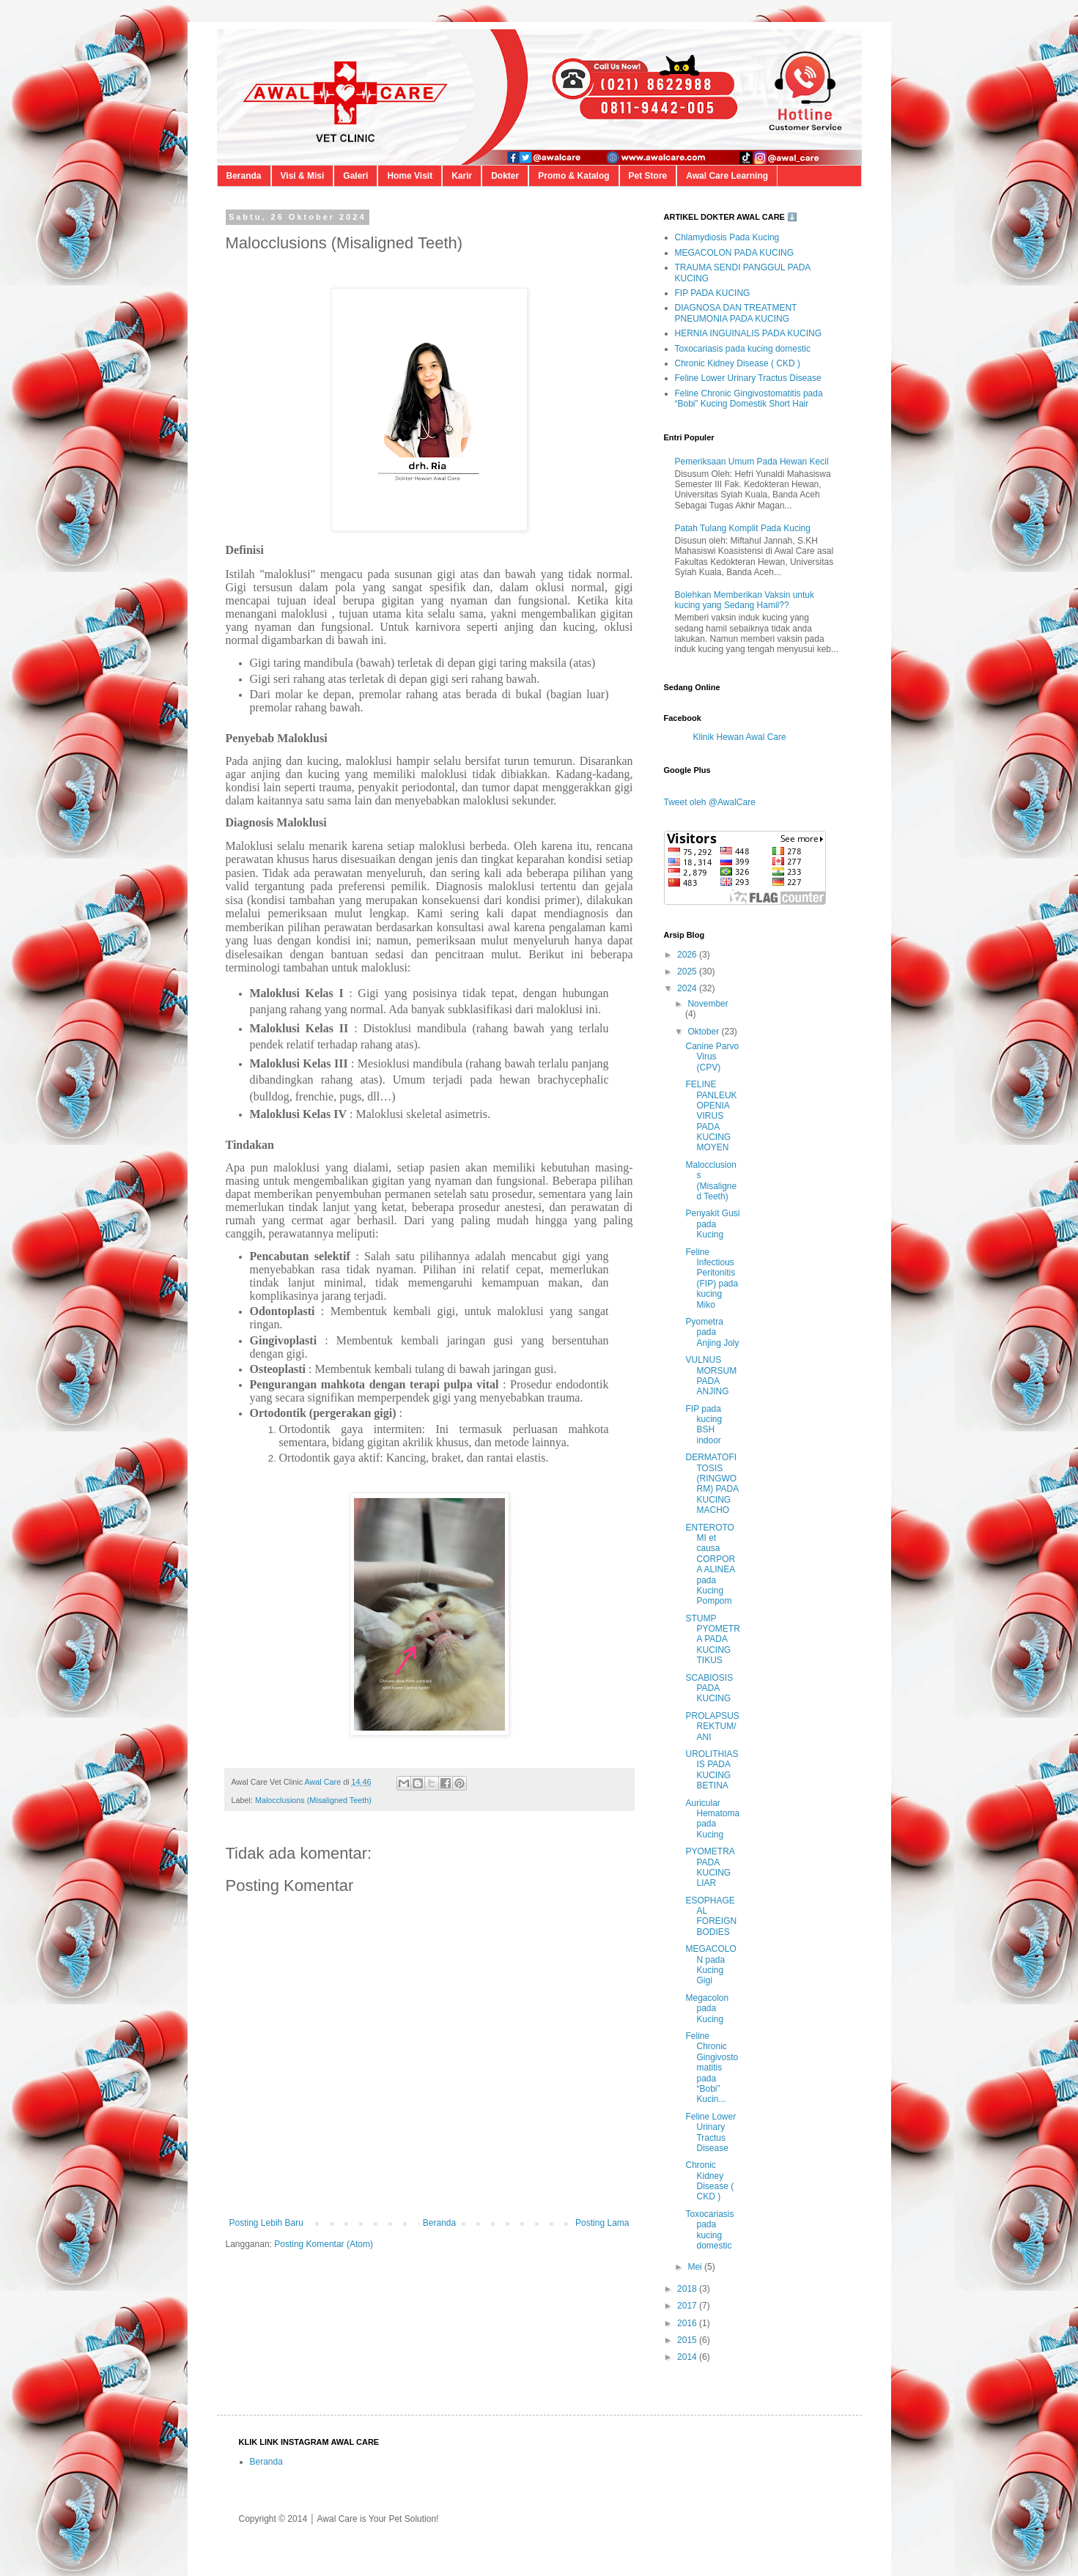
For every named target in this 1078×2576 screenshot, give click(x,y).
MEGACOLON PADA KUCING (734, 253)
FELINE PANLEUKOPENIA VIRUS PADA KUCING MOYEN (710, 1115)
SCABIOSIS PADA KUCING (709, 1688)
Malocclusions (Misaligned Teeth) (313, 1800)
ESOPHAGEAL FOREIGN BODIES (710, 1916)
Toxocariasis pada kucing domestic (743, 349)
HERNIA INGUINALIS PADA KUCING (748, 333)
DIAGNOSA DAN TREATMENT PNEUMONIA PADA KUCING (736, 313)
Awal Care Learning (727, 176)
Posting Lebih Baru (266, 2223)
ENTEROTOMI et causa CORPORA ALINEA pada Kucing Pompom (710, 1564)
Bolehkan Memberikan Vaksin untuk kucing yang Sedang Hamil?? (745, 600)
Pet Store (648, 176)
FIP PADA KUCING (712, 293)
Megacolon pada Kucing (706, 2008)
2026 (688, 955)
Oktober (704, 1031)
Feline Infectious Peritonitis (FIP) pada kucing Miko (711, 1278)
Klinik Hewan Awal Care (739, 737)
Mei (695, 2267)
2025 (688, 971)
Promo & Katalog (573, 176)
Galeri (355, 176)
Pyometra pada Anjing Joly (712, 1332)
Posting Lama (602, 2223)
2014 (688, 2357)
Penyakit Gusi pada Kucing (712, 1224)
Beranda (244, 176)
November (707, 1004)
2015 (688, 2340)
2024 (688, 988)
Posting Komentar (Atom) (323, 2244)
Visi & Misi (303, 176)
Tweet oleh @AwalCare (710, 802)
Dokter (505, 176)
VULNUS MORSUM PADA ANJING (710, 1375)
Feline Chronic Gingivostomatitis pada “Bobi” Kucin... (711, 2067)
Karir (461, 176)
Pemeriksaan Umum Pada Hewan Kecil (752, 461)
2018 (688, 2289)
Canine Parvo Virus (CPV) (712, 1057)
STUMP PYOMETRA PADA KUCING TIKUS (712, 1639)
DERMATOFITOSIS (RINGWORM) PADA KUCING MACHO (711, 1483)
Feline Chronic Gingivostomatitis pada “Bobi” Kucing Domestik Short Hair (749, 398)
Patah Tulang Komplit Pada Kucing (743, 528)
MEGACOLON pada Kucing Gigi (710, 1964)
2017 (688, 2306)
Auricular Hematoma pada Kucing (712, 1819)
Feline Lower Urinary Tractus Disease (748, 378)
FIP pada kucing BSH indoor (703, 1425)
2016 (688, 2323)
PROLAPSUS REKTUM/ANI (712, 1726)
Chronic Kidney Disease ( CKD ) (737, 363)
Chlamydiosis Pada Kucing (727, 237)
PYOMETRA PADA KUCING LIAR (709, 1867)
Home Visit (409, 176)
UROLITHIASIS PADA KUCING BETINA (711, 1770)
